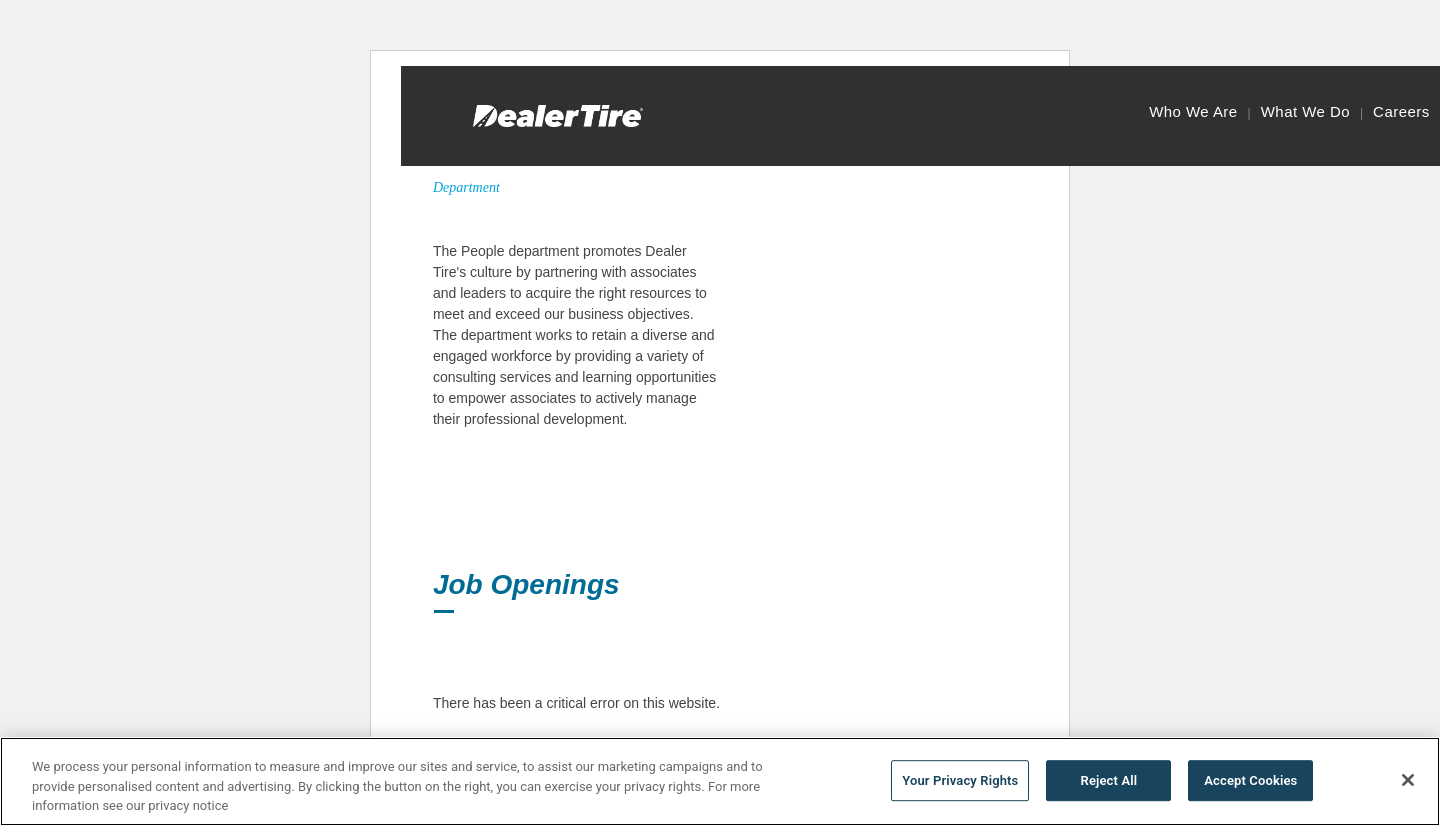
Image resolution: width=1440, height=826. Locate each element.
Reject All (1109, 780)
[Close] (1408, 780)
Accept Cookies (1250, 780)
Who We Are (1193, 111)
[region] (720, 781)
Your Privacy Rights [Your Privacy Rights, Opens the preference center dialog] (960, 780)
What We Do (1305, 111)
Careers (1401, 111)
